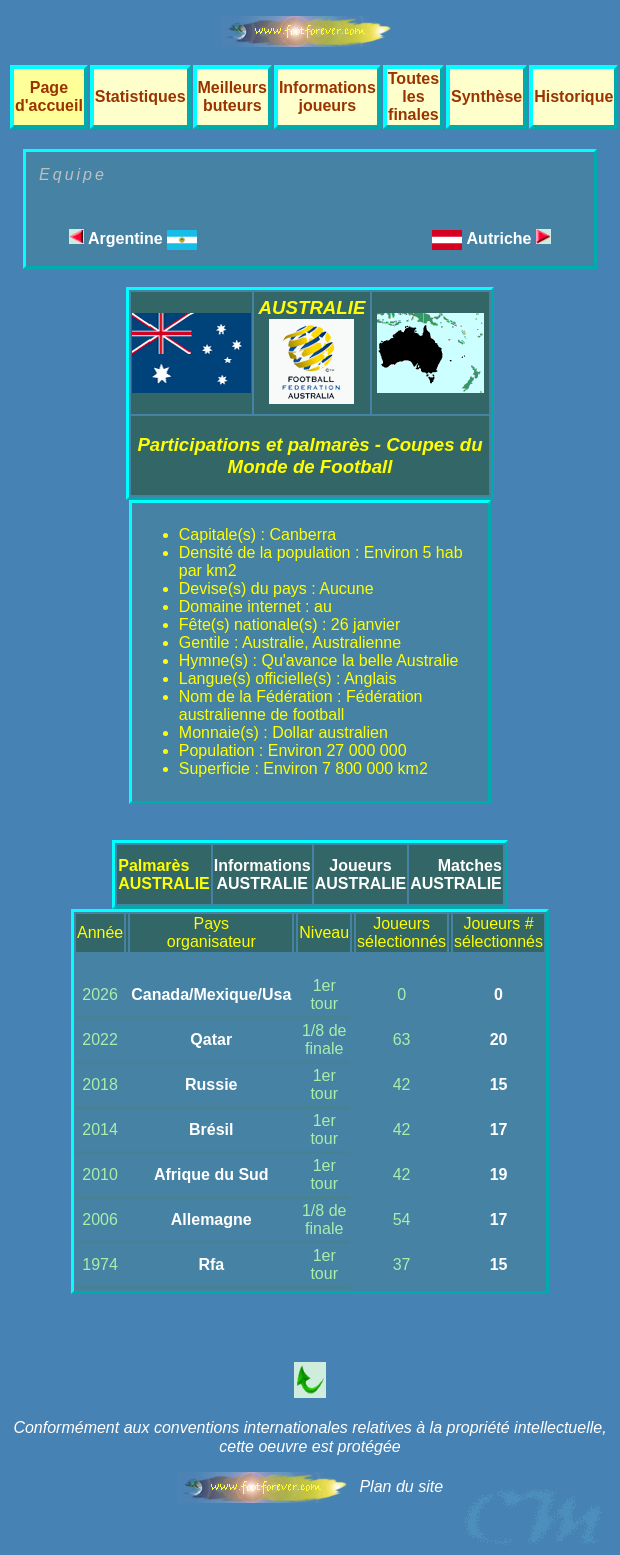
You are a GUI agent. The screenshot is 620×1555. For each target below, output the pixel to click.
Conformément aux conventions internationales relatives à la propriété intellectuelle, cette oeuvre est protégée (309, 1437)
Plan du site (401, 1486)
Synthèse (486, 96)
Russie (211, 1084)
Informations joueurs (327, 96)
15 (499, 1084)
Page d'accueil (49, 96)
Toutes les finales (413, 96)
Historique (573, 96)
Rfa (211, 1264)
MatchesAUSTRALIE (456, 874)
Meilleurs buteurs (232, 96)
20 (499, 1039)
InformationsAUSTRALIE (262, 874)
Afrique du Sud (211, 1174)
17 (499, 1129)
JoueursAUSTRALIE (361, 874)
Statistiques (140, 96)
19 (499, 1174)
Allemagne (211, 1219)
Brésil (211, 1129)
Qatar (211, 1039)
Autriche (509, 238)
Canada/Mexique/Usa (211, 994)
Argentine (133, 238)
